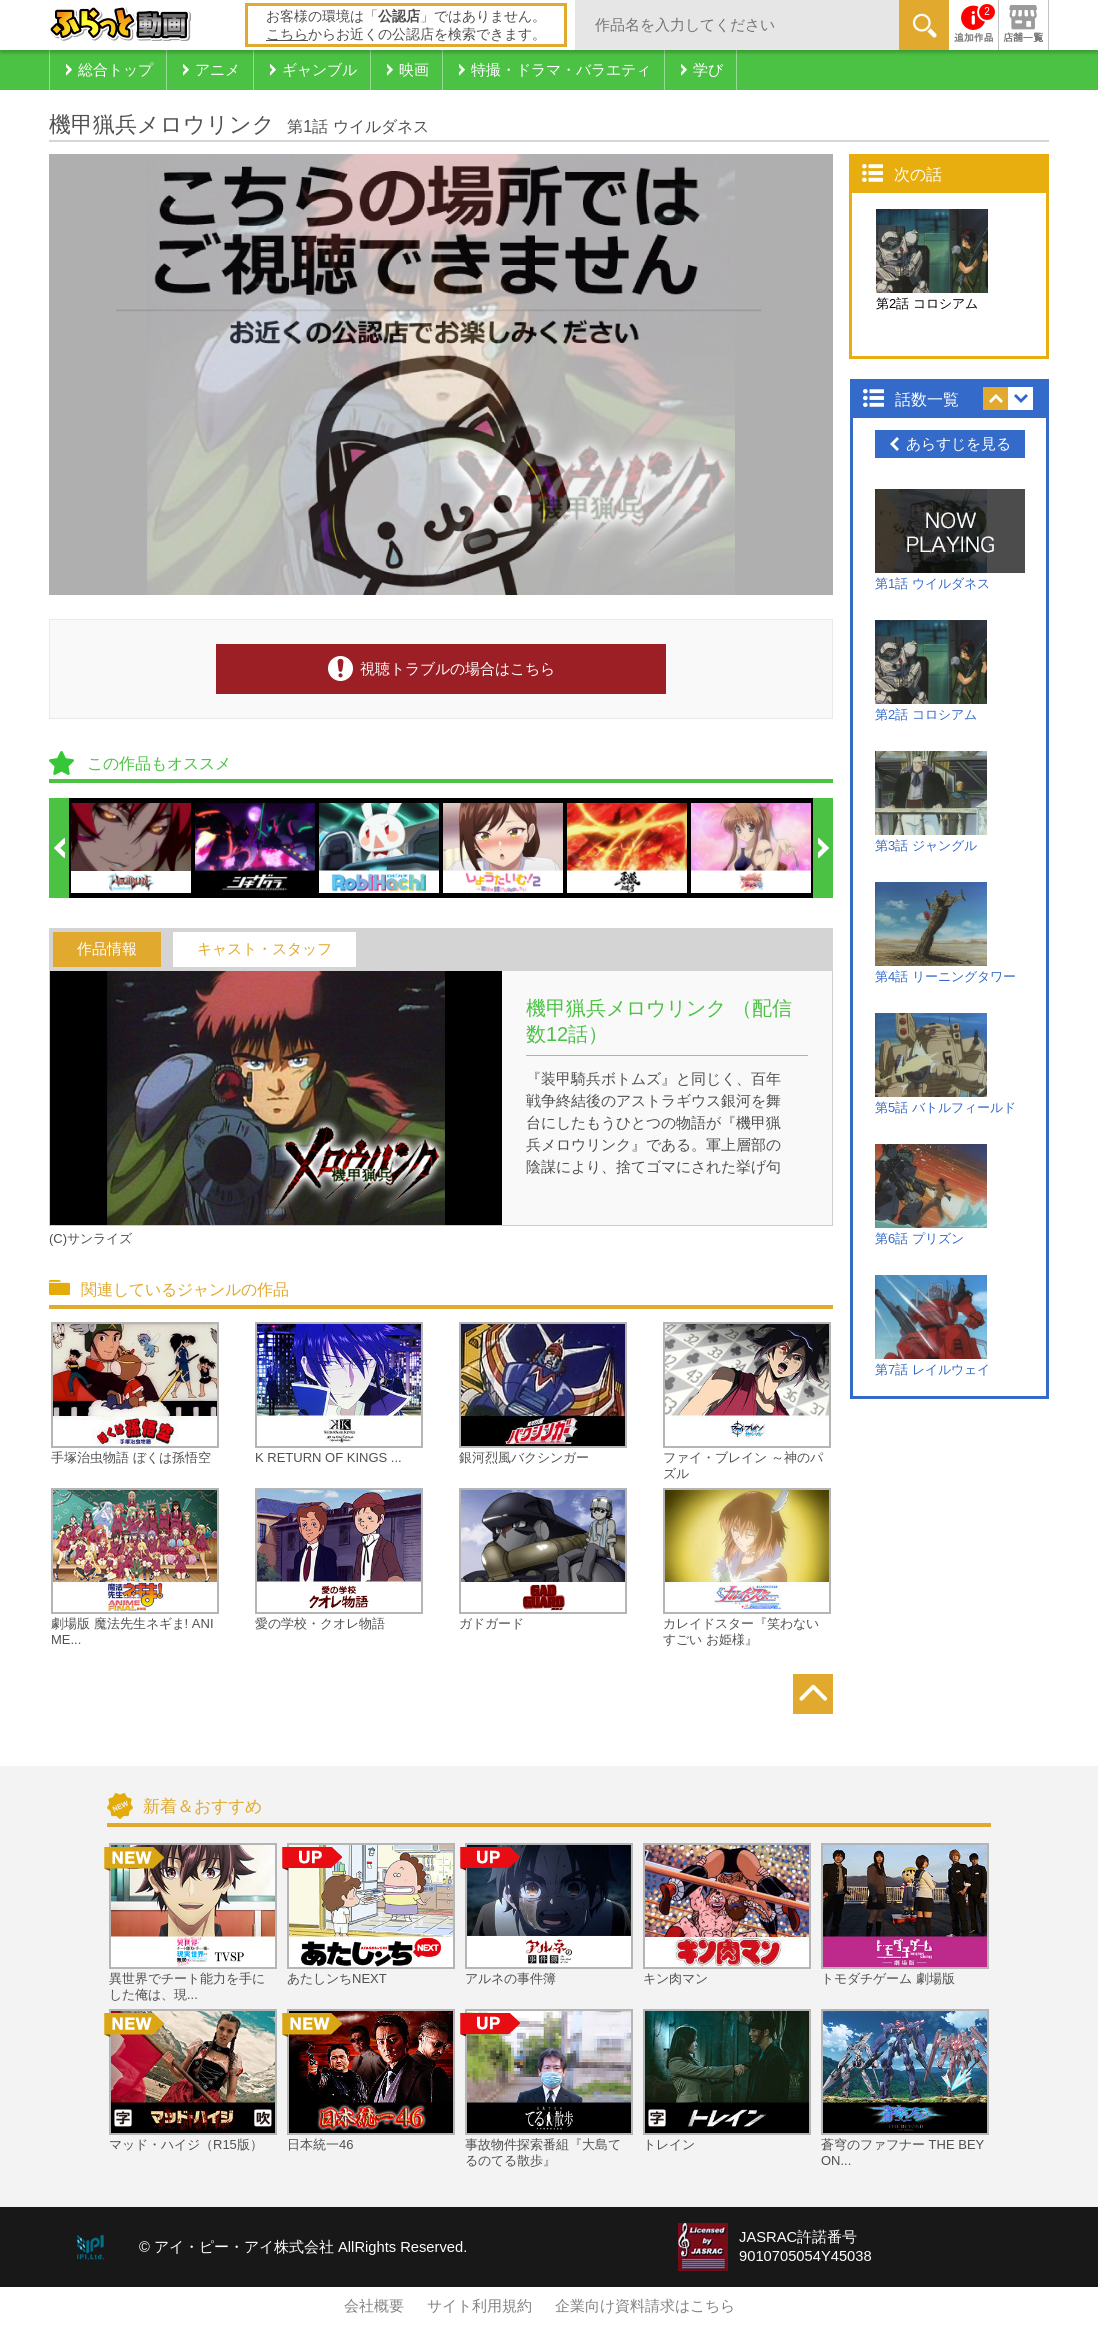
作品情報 (107, 949)
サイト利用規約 (479, 2306)
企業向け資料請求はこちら (645, 2306)
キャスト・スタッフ (264, 949)
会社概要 (374, 2306)
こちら (287, 34)
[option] (132, 848)
